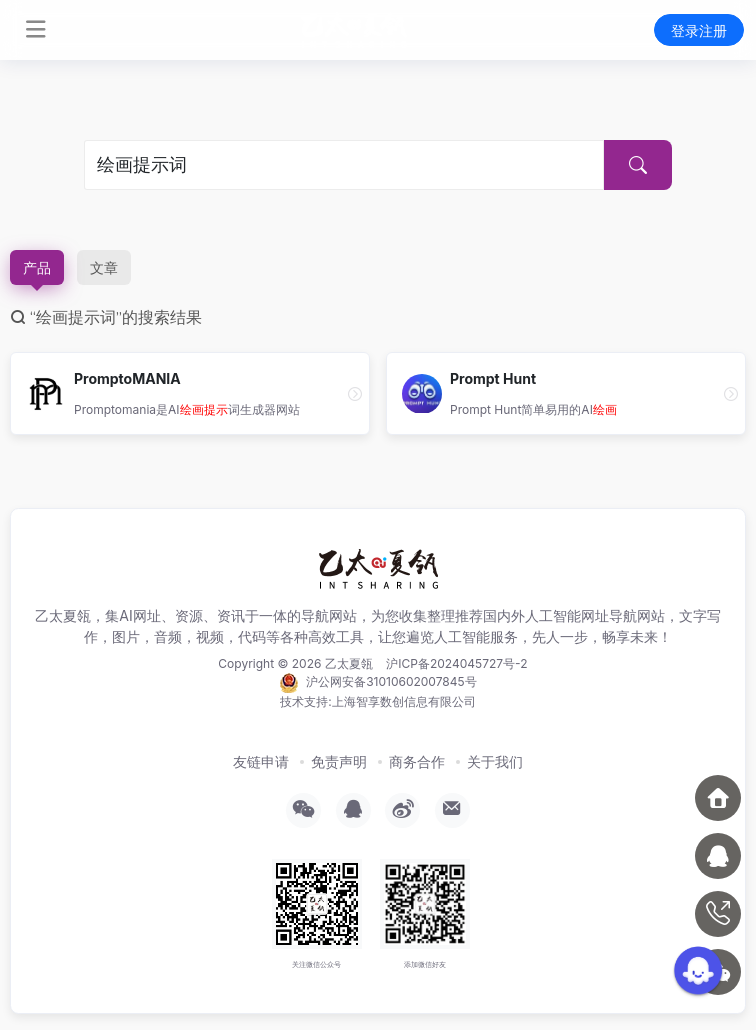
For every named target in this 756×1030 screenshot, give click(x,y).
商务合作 (417, 761)
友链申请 (261, 761)
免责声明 (339, 761)
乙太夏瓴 (349, 663)
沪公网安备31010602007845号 (377, 683)
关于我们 (495, 761)
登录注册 (699, 30)
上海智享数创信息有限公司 (404, 701)
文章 (104, 267)
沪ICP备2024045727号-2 (456, 663)
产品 (37, 267)
